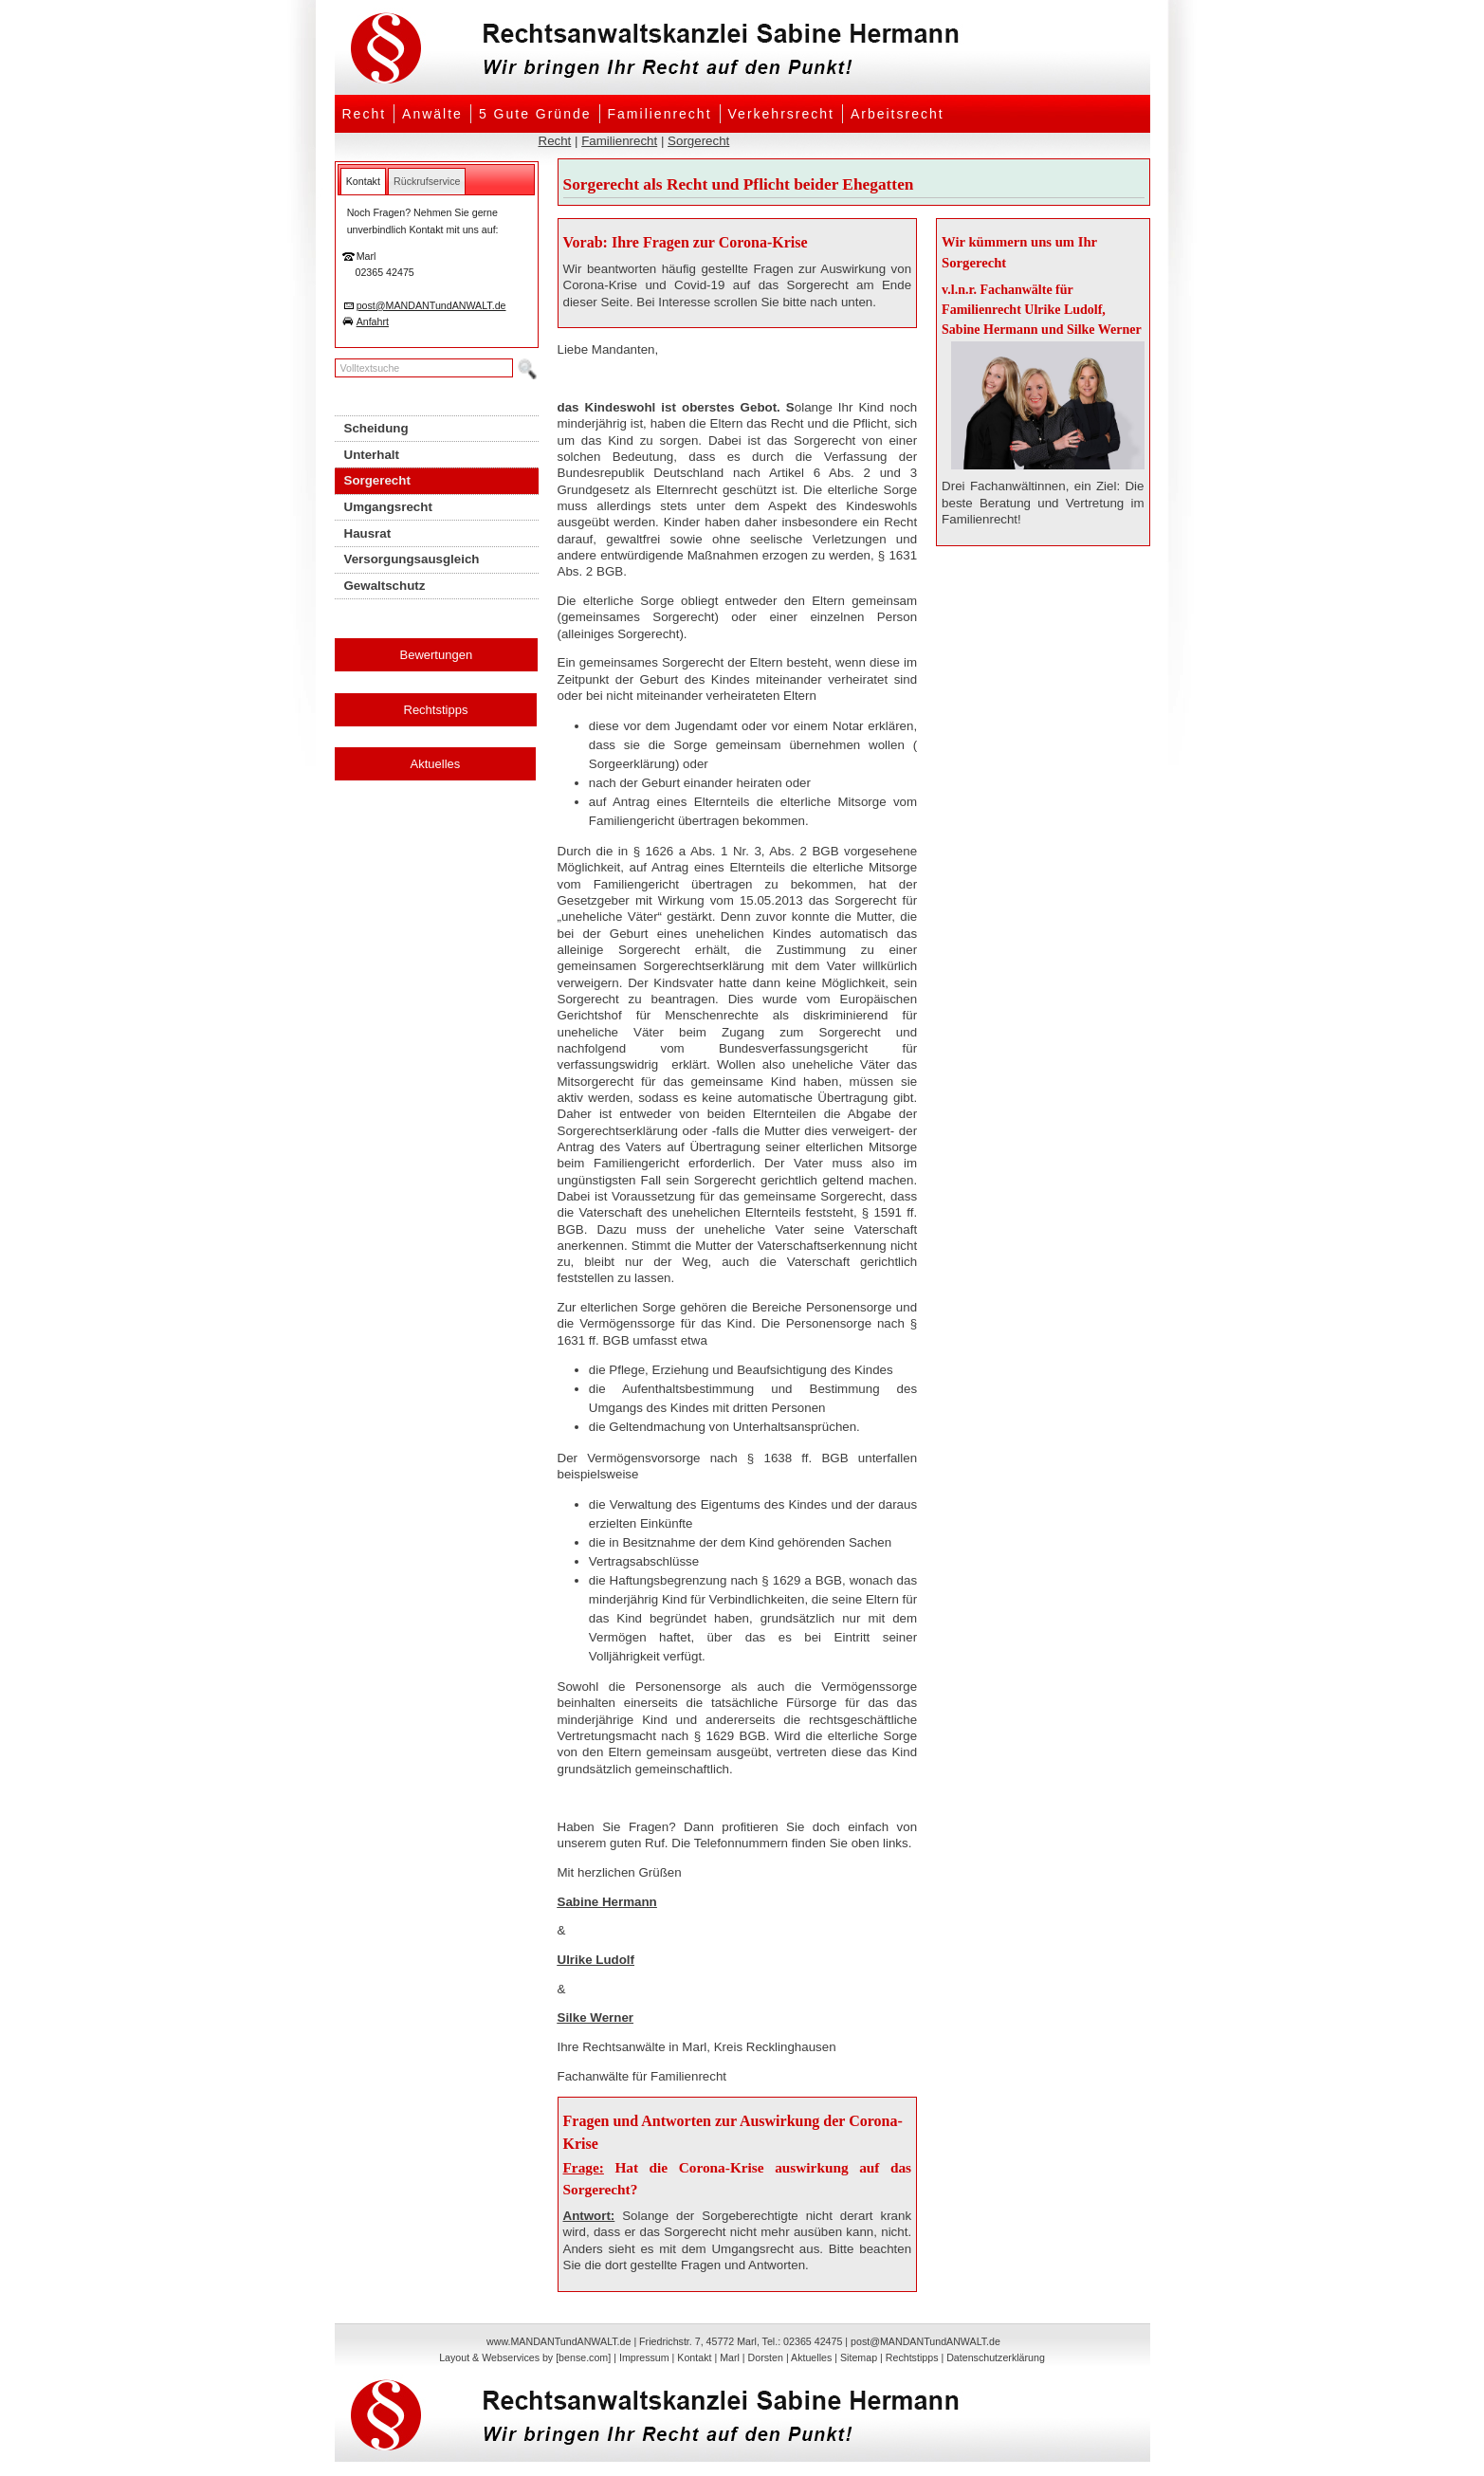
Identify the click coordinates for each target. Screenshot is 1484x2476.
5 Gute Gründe (535, 113)
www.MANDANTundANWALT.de (558, 2341)
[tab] (363, 181)
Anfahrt (373, 321)
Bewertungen (436, 655)
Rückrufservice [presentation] (427, 181)
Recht (364, 113)
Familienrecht (660, 113)
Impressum (644, 2357)
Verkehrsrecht (781, 113)
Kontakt (694, 2357)
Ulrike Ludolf (596, 1960)
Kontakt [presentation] (363, 181)
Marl (730, 2357)
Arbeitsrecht (897, 113)
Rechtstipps (436, 710)
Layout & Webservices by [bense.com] (525, 2357)
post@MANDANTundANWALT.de (431, 305)
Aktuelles (436, 764)
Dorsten (765, 2357)
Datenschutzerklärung (995, 2357)
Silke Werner (596, 2017)
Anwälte (432, 113)
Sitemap (858, 2357)
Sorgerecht (698, 141)
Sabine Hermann (607, 1902)
